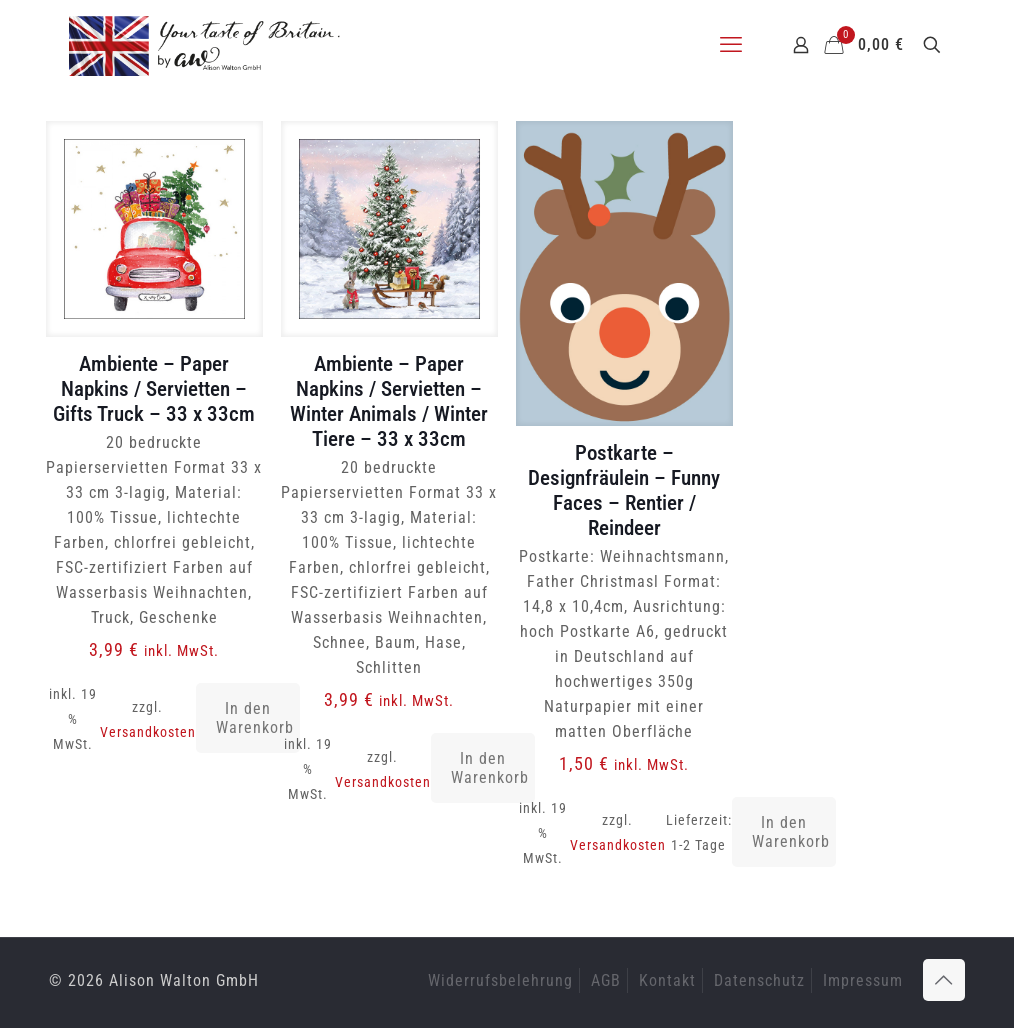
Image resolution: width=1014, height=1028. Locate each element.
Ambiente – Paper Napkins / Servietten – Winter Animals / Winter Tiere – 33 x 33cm (389, 401)
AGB (606, 980)
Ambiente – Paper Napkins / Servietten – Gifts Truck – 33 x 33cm (154, 389)
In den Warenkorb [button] (255, 718)
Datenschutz (759, 980)
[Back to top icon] (944, 980)
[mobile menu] (731, 45)
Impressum (863, 980)
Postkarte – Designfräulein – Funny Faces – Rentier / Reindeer (624, 490)
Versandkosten (148, 732)
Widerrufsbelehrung (500, 980)
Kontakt (667, 980)
